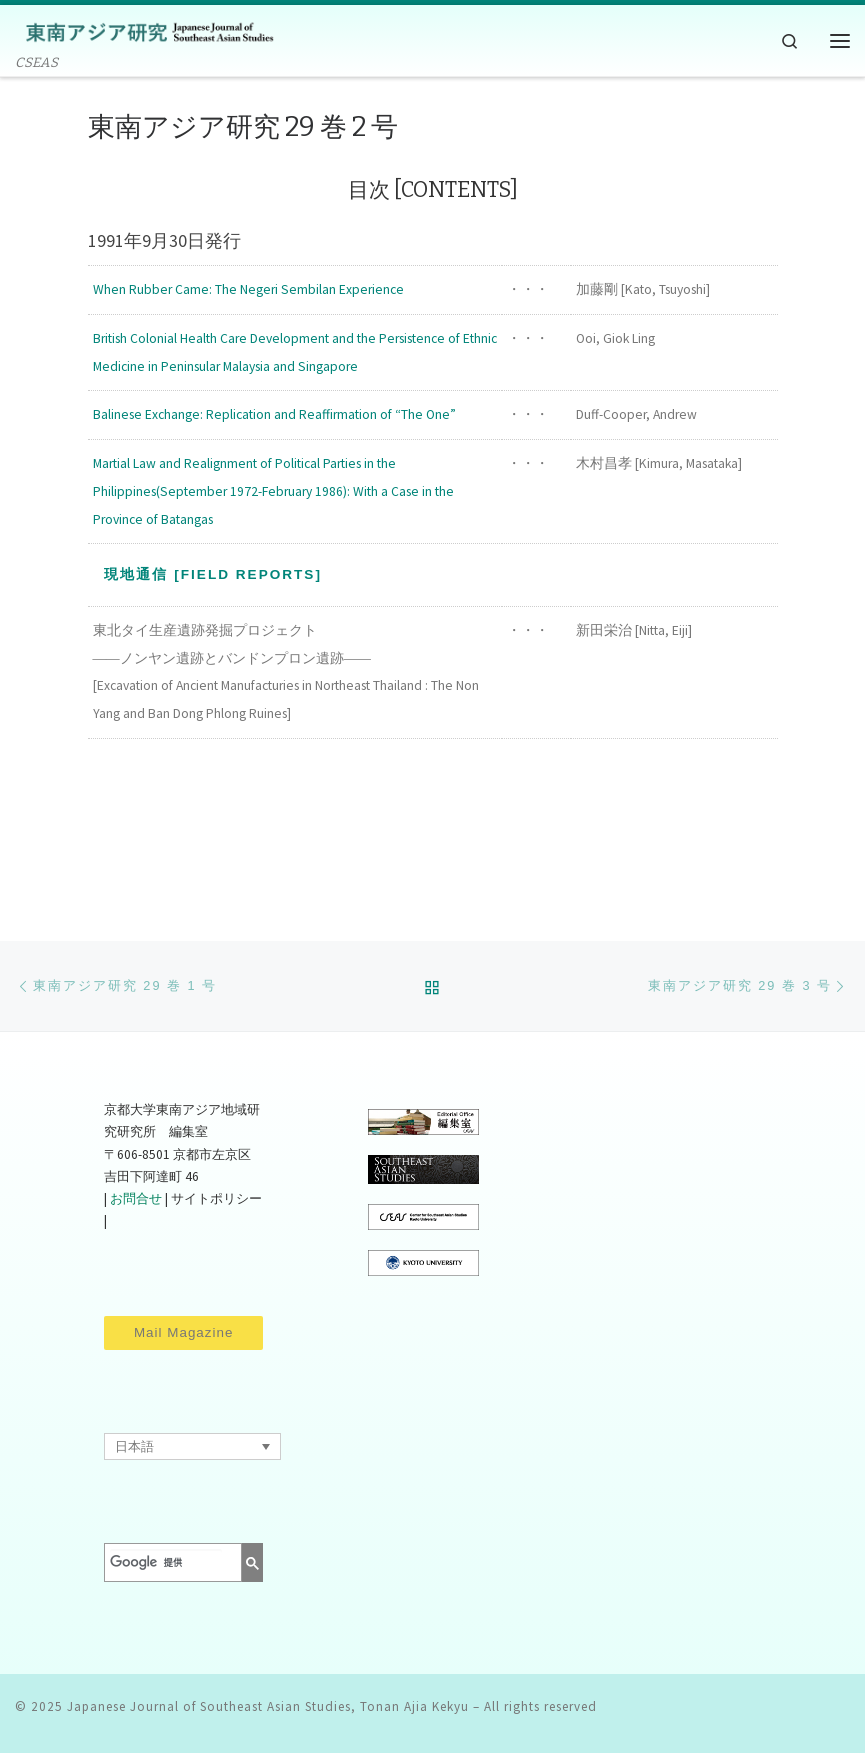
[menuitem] (192, 1446)
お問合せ (136, 1198)
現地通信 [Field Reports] (212, 574)
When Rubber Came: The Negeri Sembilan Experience (248, 289)
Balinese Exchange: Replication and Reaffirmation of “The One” (274, 414)
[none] (192, 1446)
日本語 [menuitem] (134, 1446)
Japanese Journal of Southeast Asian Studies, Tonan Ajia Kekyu (268, 1706)
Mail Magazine (183, 1332)
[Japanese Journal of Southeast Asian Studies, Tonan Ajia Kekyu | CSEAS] (145, 30)
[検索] (166, 1562)
